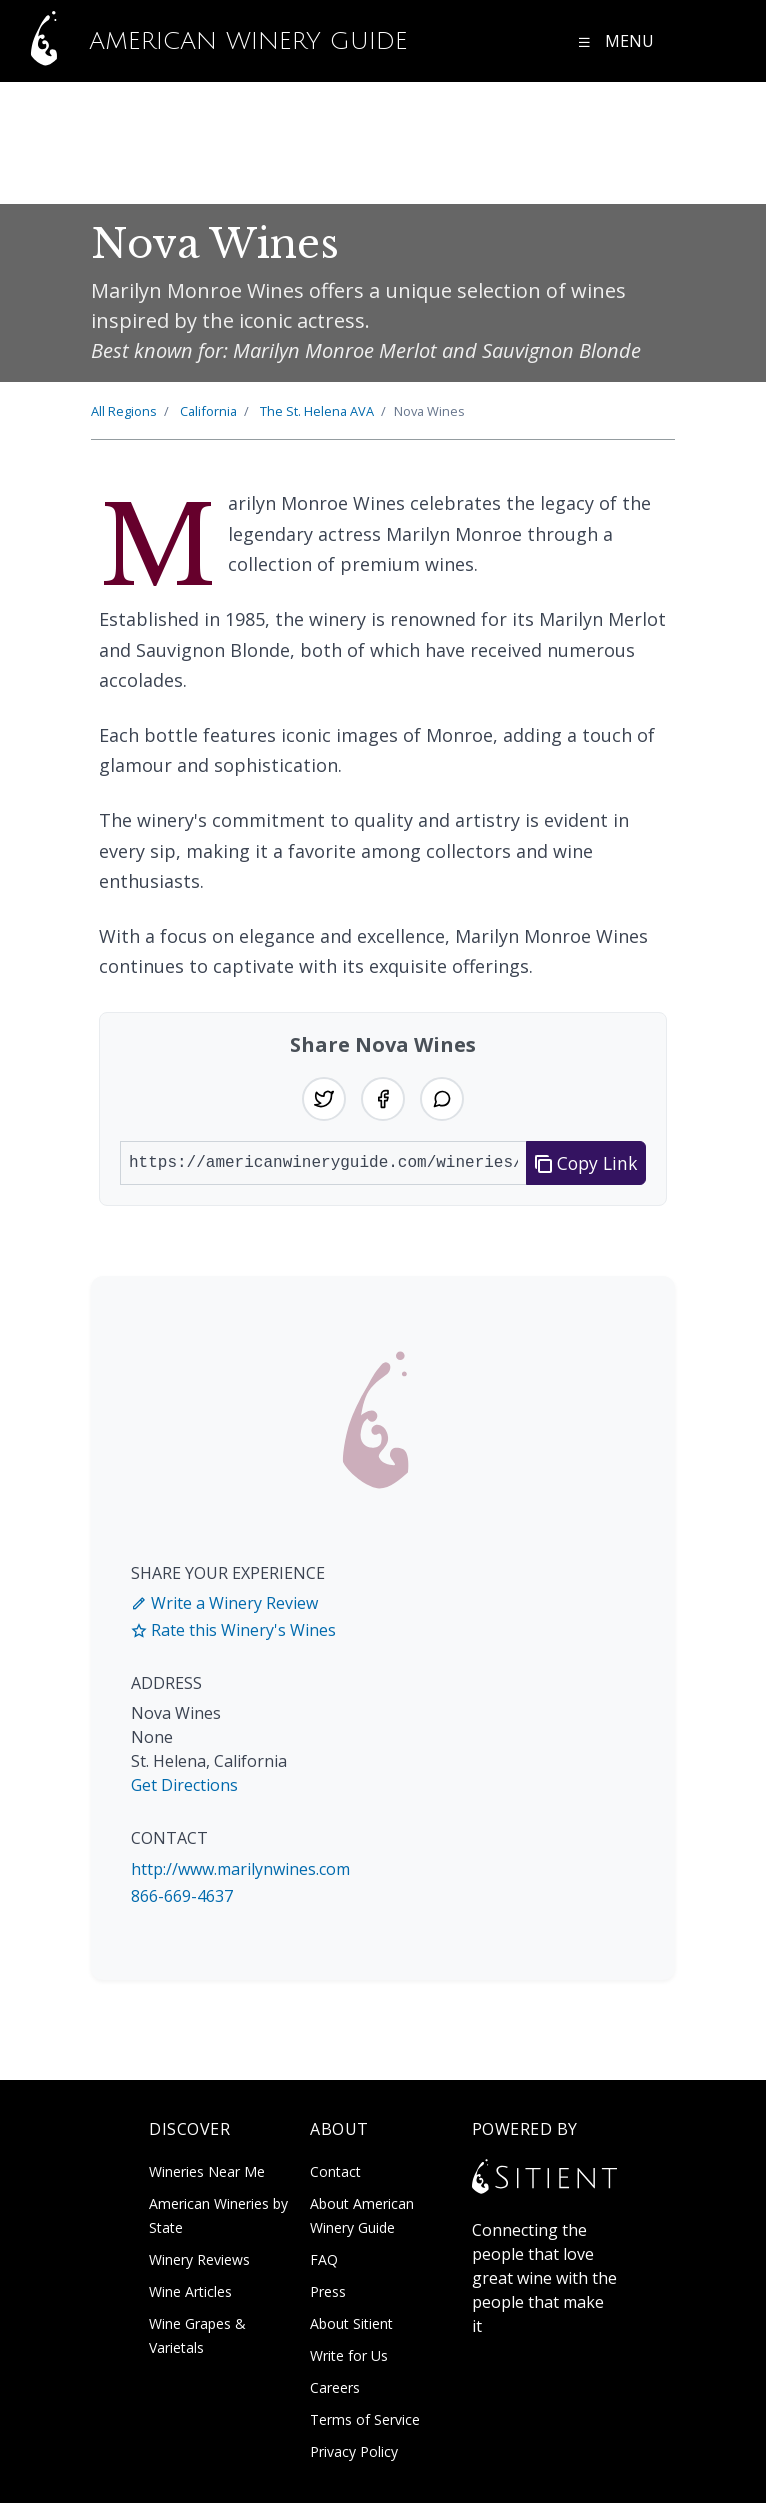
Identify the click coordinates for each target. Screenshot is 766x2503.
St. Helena (317, 411)
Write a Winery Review (224, 1603)
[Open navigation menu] (615, 41)
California (208, 411)
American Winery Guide (208, 41)
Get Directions (184, 1785)
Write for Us (349, 2355)
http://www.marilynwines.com (240, 1869)
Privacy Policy (354, 2451)
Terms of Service (365, 2419)
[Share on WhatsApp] (442, 1099)
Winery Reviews (199, 2259)
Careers (335, 2387)
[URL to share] (323, 1163)
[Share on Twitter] (324, 1099)
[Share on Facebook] (383, 1099)
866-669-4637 (182, 1896)
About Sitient (351, 2323)
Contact (335, 2171)
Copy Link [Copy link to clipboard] (586, 1163)
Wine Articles (190, 2291)
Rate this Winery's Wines (233, 1630)
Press (328, 2291)
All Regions (124, 411)
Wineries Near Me (207, 2171)
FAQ (324, 2259)
